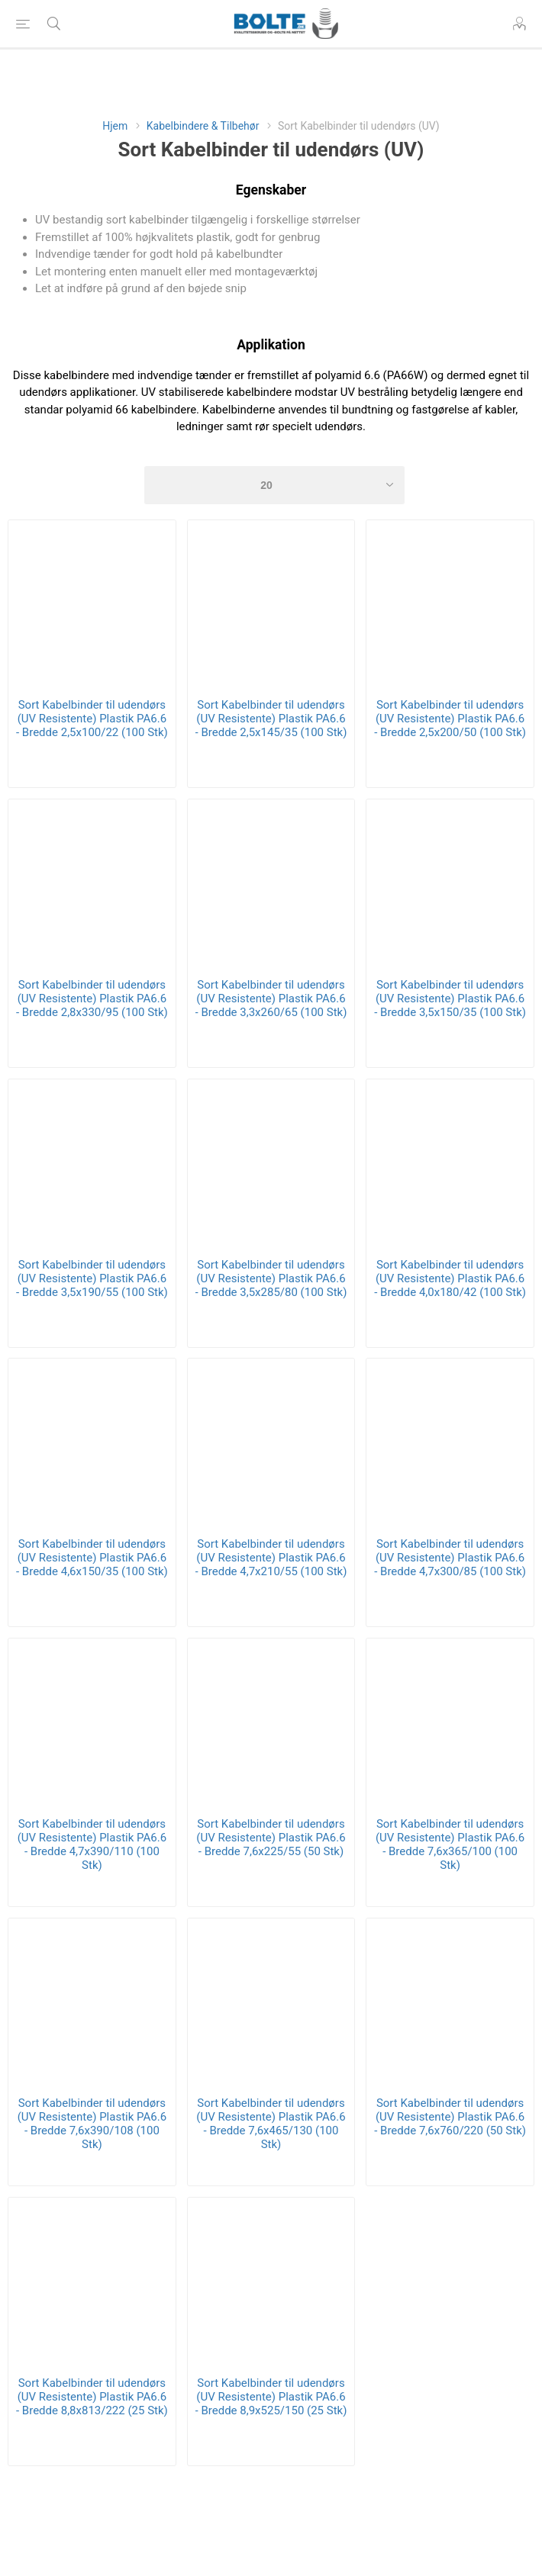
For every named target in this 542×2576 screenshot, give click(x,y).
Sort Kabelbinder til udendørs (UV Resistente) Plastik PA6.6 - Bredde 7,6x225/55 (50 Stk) (270, 1837)
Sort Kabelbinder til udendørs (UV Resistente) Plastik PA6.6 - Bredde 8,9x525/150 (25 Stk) (271, 2396)
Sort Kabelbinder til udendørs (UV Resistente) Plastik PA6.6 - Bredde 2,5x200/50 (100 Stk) (450, 718)
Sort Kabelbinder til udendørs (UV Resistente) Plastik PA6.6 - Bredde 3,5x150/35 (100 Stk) (450, 998)
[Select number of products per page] (274, 485)
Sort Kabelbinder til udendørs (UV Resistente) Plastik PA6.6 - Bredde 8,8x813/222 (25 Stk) (92, 2396)
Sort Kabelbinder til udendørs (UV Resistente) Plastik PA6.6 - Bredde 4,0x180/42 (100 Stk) (450, 1278)
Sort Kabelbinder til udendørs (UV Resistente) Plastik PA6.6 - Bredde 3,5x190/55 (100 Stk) (92, 1278)
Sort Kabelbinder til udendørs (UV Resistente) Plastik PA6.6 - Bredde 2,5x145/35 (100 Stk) (271, 718)
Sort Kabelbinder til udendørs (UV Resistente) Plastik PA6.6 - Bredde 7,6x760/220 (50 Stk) (450, 2116)
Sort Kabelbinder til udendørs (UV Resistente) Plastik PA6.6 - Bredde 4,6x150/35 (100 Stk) (92, 1557)
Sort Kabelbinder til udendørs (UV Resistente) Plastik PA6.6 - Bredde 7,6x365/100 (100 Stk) (450, 1844)
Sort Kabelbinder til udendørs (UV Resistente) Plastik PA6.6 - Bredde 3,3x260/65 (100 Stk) (271, 998)
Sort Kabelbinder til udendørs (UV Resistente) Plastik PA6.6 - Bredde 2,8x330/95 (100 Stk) (92, 998)
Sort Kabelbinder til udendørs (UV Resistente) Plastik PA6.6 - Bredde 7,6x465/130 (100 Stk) (270, 2123)
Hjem (114, 126)
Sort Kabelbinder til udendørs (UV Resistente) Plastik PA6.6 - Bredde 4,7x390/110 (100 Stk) (92, 1844)
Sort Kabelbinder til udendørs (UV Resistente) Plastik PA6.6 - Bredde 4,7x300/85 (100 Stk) (450, 1557)
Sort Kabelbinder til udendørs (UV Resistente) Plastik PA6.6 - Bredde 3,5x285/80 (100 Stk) (271, 1278)
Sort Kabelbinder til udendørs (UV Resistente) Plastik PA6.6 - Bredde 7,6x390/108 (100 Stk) (92, 2123)
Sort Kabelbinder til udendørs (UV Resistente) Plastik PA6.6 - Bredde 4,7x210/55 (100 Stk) (271, 1557)
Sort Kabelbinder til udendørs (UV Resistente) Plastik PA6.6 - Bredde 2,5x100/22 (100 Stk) (92, 718)
